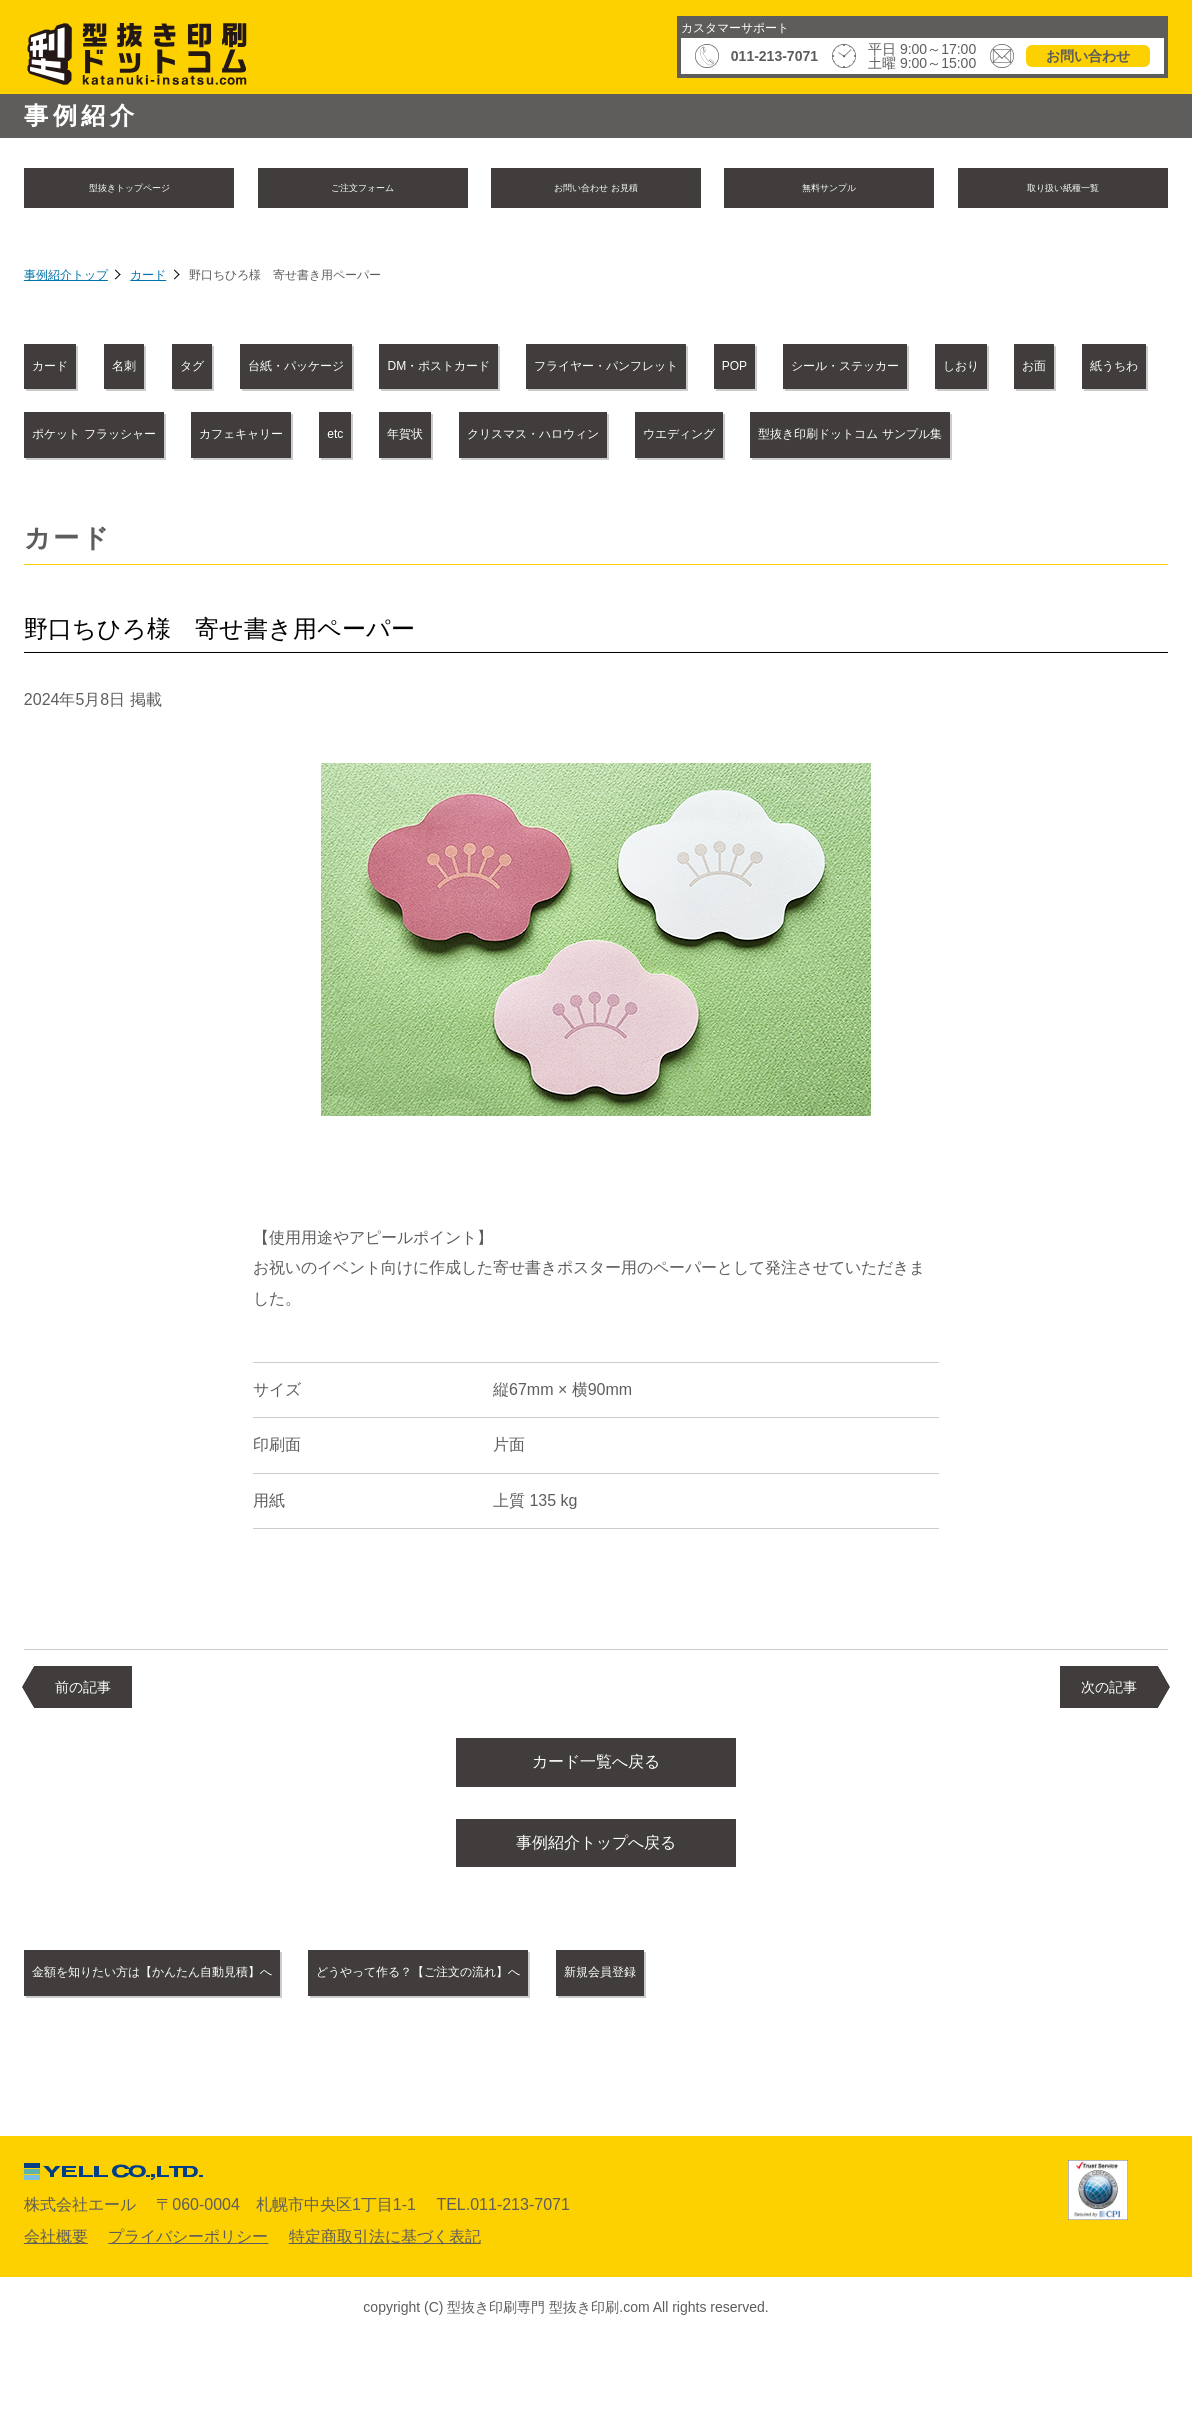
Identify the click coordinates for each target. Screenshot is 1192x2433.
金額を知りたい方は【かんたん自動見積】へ (208, 2058)
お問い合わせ (1088, 56)
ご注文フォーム (363, 189)
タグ (296, 369)
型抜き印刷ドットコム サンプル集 (718, 505)
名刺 (188, 369)
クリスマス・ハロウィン (260, 505)
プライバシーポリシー (188, 2322)
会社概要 (56, 2322)
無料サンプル (829, 189)
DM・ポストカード (659, 369)
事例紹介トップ (66, 280)
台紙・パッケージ (452, 369)
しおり (292, 437)
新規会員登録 (840, 2058)
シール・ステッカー (120, 437)
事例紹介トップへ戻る (596, 1925)
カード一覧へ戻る (596, 1836)
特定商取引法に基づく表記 (385, 2322)
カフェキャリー (936, 437)
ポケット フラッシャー (721, 437)
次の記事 (1109, 1758)
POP (1089, 369)
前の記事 (83, 1758)
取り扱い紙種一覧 (1063, 189)
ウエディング (472, 505)
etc (1078, 437)
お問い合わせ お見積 (596, 189)
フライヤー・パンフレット (900, 369)
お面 (408, 437)
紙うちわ (532, 437)
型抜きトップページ (129, 189)
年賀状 (72, 505)
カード (148, 280)
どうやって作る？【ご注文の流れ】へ (580, 2058)
